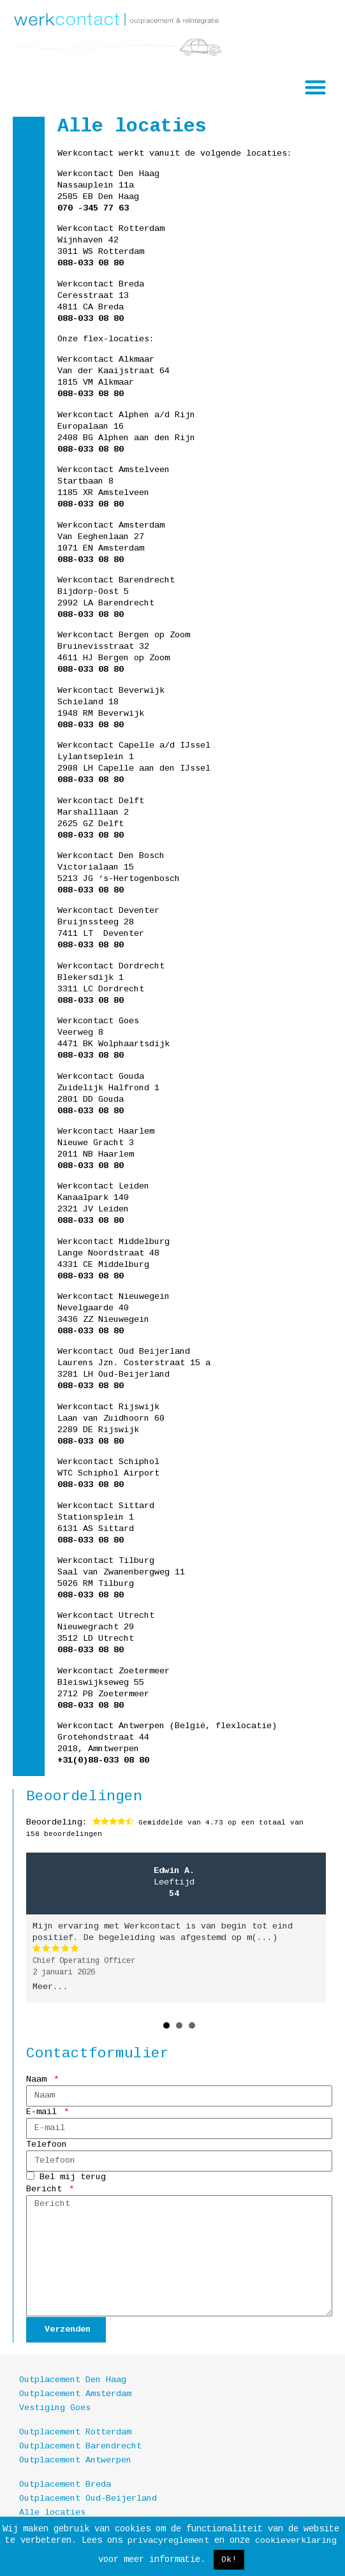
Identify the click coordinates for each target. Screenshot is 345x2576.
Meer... (50, 1987)
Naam (39, 2079)
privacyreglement (168, 2540)
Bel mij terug (73, 2177)
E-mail (44, 2112)
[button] (316, 87)
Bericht (46, 2189)
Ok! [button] (229, 2560)
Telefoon (46, 2144)
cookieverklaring (296, 2540)
